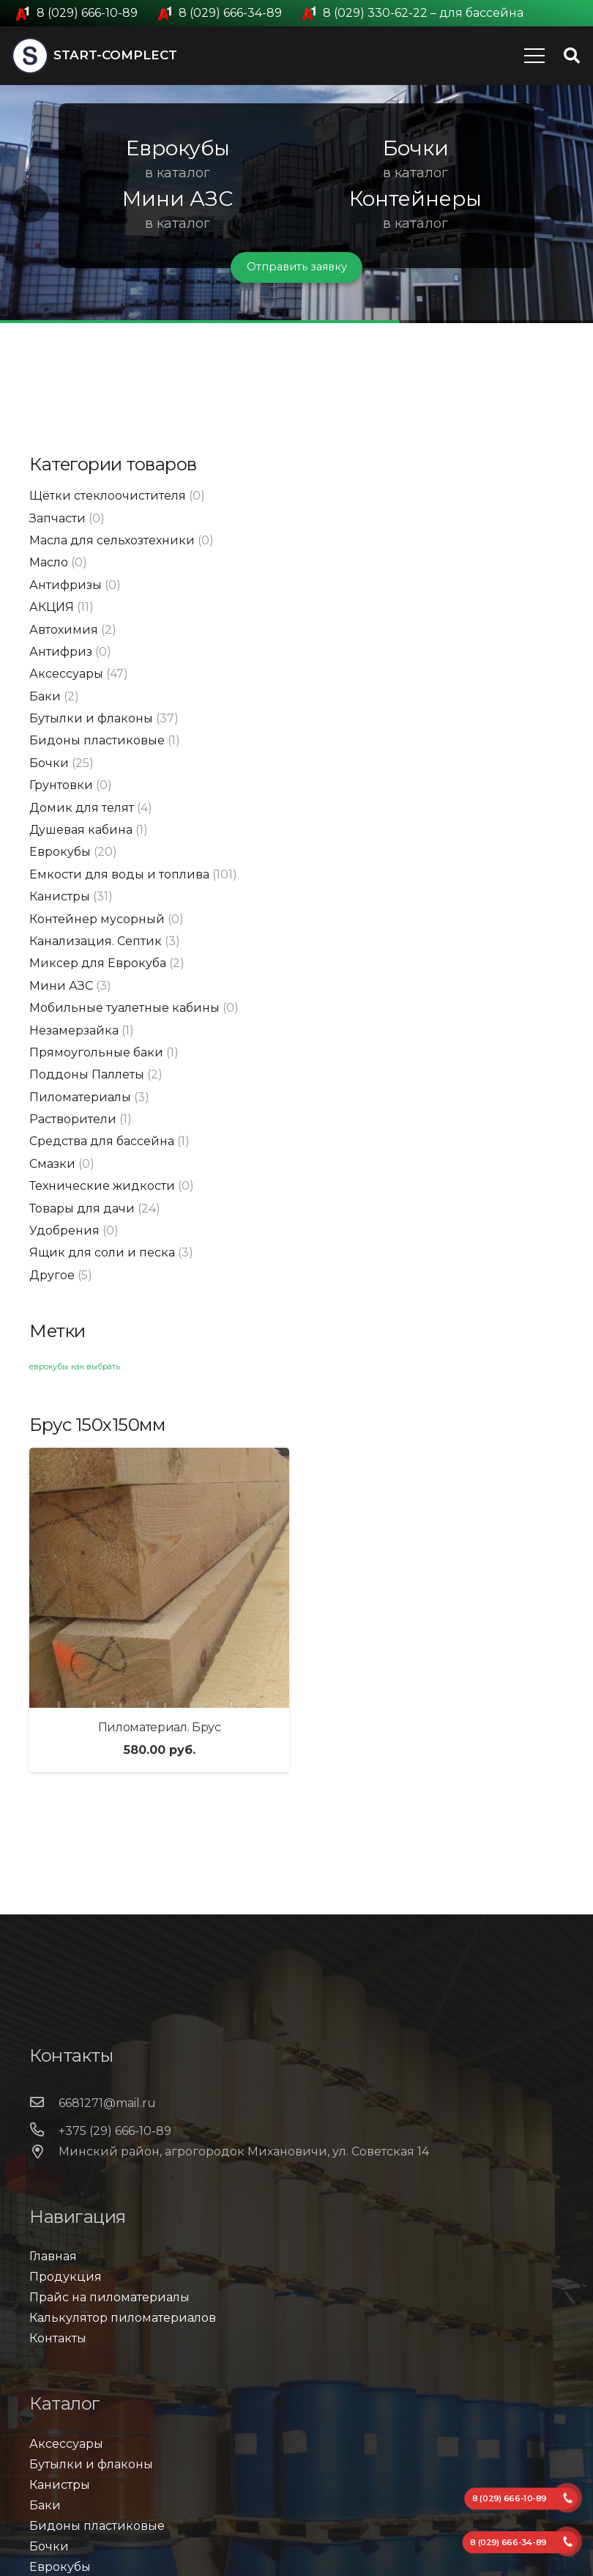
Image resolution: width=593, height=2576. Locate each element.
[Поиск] (571, 56)
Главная (53, 2256)
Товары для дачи (82, 1208)
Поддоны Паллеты (86, 1074)
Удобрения (64, 1230)
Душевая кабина (81, 830)
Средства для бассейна (101, 1141)
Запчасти (57, 518)
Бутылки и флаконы (91, 718)
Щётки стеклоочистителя (107, 496)
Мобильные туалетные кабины (124, 1008)
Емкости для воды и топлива (119, 874)
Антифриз (60, 652)
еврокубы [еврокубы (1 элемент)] (48, 1367)
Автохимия (63, 630)
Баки (45, 696)
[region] (296, 204)
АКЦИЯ (51, 607)
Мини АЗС (61, 986)
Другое (52, 1275)
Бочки (49, 763)
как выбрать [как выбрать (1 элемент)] (95, 1367)
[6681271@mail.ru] (44, 2103)
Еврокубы (60, 852)
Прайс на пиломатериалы (109, 2297)
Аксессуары (66, 674)
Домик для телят (81, 808)
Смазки (52, 1164)
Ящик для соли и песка (102, 1252)
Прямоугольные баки (96, 1052)
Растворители (72, 1119)
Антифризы (65, 585)
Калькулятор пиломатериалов (122, 2318)
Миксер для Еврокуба (97, 963)
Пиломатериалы (80, 1097)
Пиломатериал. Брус (159, 1727)
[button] (30, 204)
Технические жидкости (102, 1186)
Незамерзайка (74, 1030)
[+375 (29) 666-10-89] (44, 2131)
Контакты (57, 2338)
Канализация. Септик (95, 941)
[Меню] (534, 55)
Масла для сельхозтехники (112, 540)
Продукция (65, 2277)
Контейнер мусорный (97, 919)
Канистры (59, 896)
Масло (48, 562)
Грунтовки (61, 785)
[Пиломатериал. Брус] (159, 1578)
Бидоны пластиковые (97, 740)
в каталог (177, 173)
